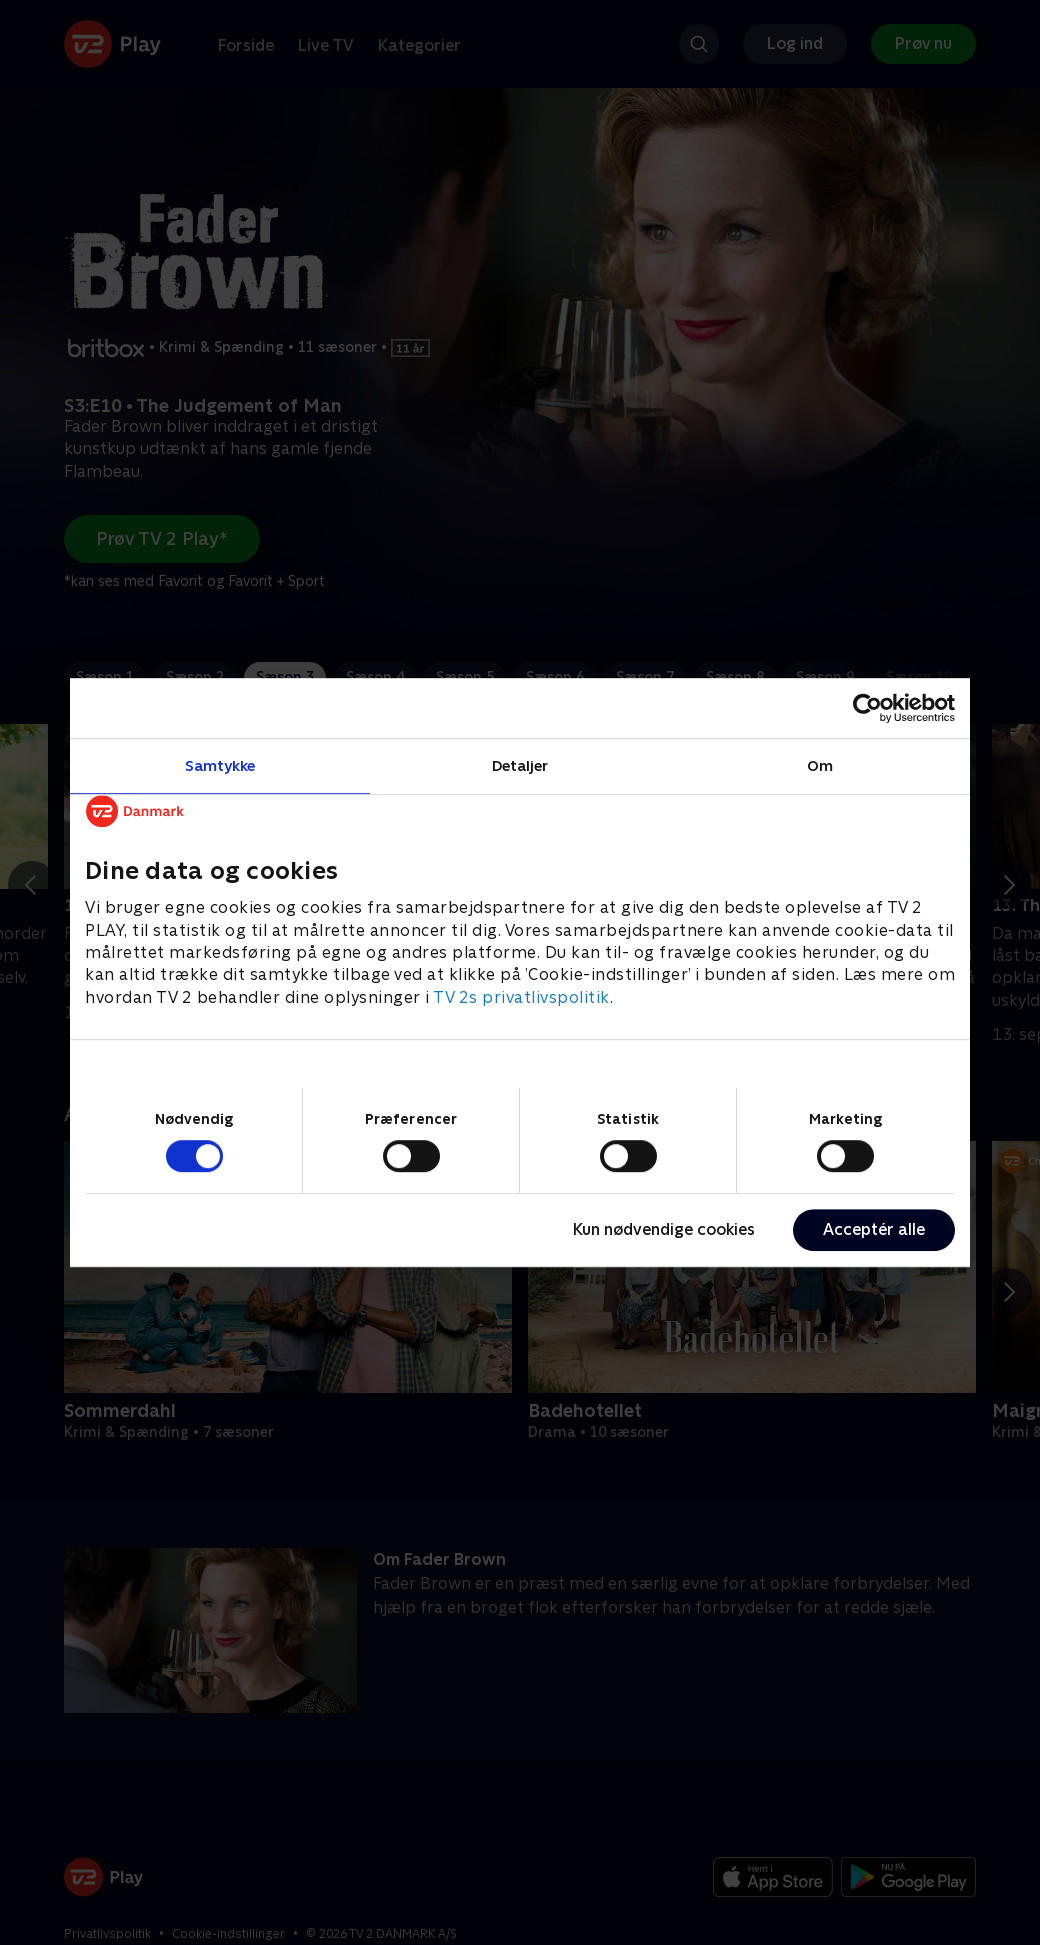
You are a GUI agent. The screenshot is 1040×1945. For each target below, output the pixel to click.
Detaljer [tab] (520, 765)
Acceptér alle (874, 1229)
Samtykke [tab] (220, 765)
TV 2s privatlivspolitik (521, 997)
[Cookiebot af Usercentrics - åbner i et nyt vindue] (867, 708)
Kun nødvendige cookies (664, 1229)
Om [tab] (820, 765)
